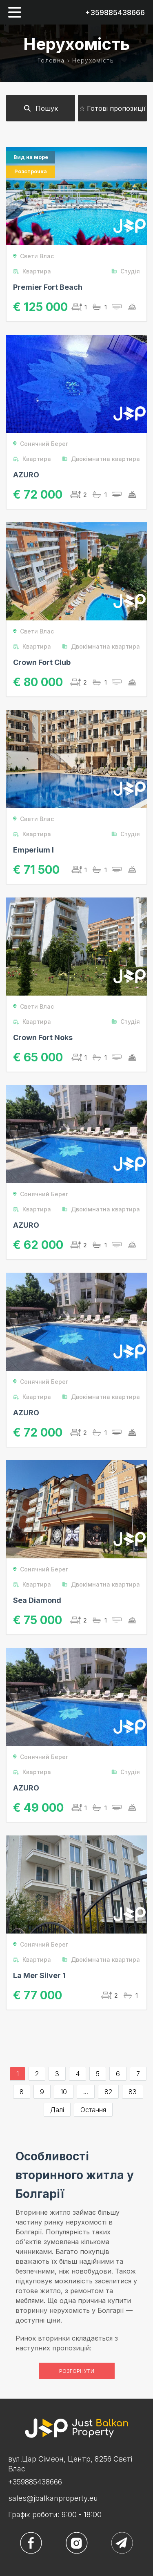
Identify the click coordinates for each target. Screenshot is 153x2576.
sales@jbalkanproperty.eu (53, 2498)
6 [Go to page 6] (118, 2074)
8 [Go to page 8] (22, 2092)
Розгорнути (76, 2371)
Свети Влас (33, 256)
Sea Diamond (37, 1600)
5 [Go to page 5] (98, 2074)
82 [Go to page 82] (108, 2092)
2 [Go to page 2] (37, 2074)
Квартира (32, 271)
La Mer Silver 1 (39, 1975)
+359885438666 (115, 12)
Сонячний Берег (40, 443)
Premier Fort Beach (47, 287)
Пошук (40, 108)
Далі (57, 2110)
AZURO (26, 474)
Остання (93, 2110)
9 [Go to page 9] (42, 2092)
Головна (51, 60)
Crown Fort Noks (43, 1037)
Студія (125, 271)
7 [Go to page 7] (138, 2074)
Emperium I (33, 850)
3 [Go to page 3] (57, 2074)
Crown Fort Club (42, 662)
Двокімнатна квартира (101, 458)
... (85, 2092)
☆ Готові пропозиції (112, 108)
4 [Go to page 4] (77, 2074)
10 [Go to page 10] (63, 2092)
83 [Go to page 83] (133, 2092)
